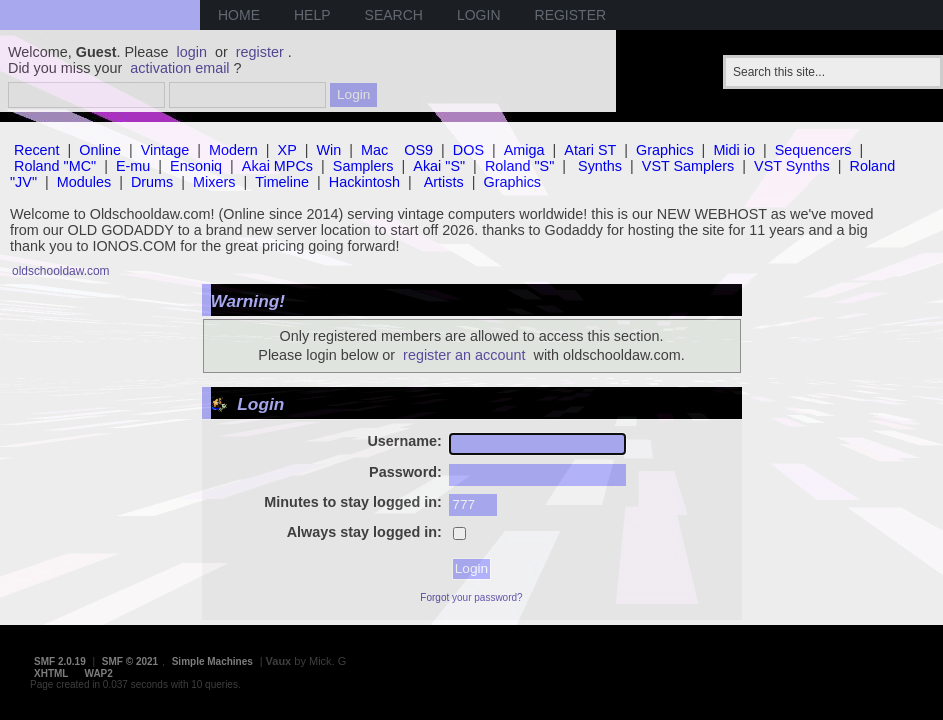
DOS (468, 150)
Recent (37, 150)
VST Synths (792, 166)
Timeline (282, 182)
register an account (464, 355)
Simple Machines (212, 661)
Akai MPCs (277, 166)
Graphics (665, 150)
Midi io (734, 150)
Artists (444, 182)
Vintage (165, 150)
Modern (233, 150)
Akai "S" (439, 166)
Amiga (524, 150)
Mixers (214, 182)
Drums (152, 182)
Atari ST (590, 150)
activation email (179, 68)
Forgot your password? (471, 597)
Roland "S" (519, 166)
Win (329, 150)
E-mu (133, 166)
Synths (600, 166)
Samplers (363, 166)
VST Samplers (688, 166)
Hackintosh (364, 182)
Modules (84, 182)
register (260, 52)
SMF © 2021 (130, 661)
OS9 (418, 150)
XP (287, 150)
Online (100, 150)
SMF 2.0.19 (60, 661)
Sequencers (813, 150)
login (192, 52)
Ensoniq (196, 166)
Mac (374, 150)
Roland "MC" (55, 166)
